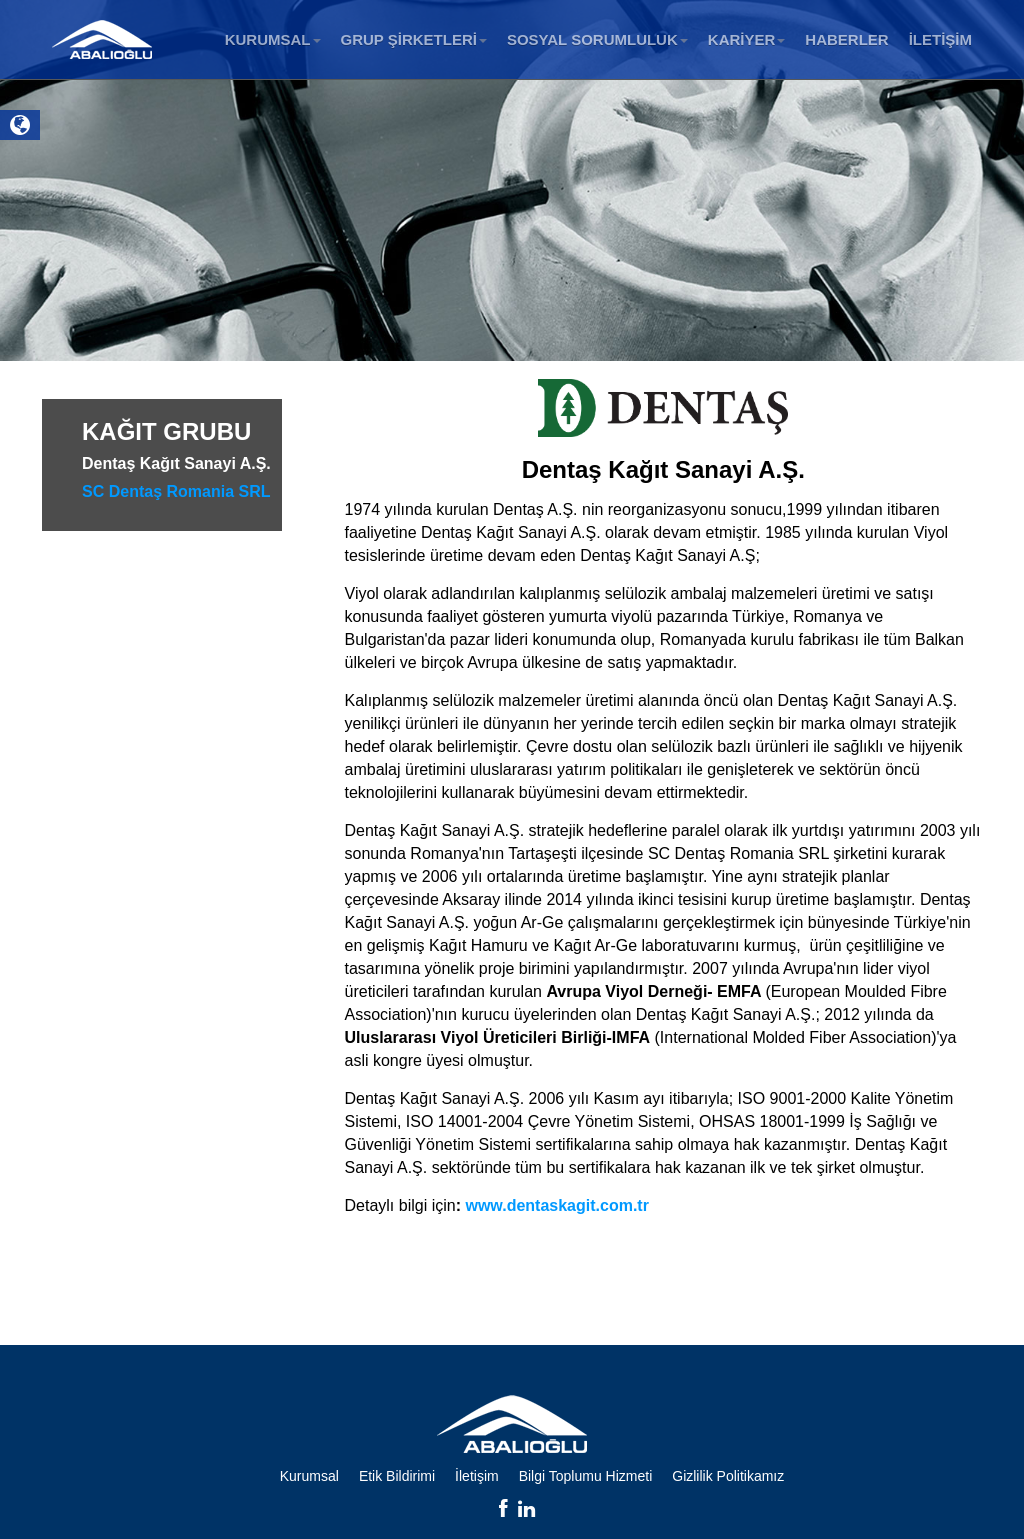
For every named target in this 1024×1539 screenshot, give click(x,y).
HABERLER (846, 39)
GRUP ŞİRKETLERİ (414, 39)
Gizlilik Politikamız (728, 1476)
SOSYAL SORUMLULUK (597, 39)
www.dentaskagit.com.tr (556, 1205)
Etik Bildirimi (397, 1476)
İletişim (477, 1476)
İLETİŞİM (940, 39)
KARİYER (747, 39)
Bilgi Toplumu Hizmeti (586, 1476)
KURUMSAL (273, 39)
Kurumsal (309, 1476)
